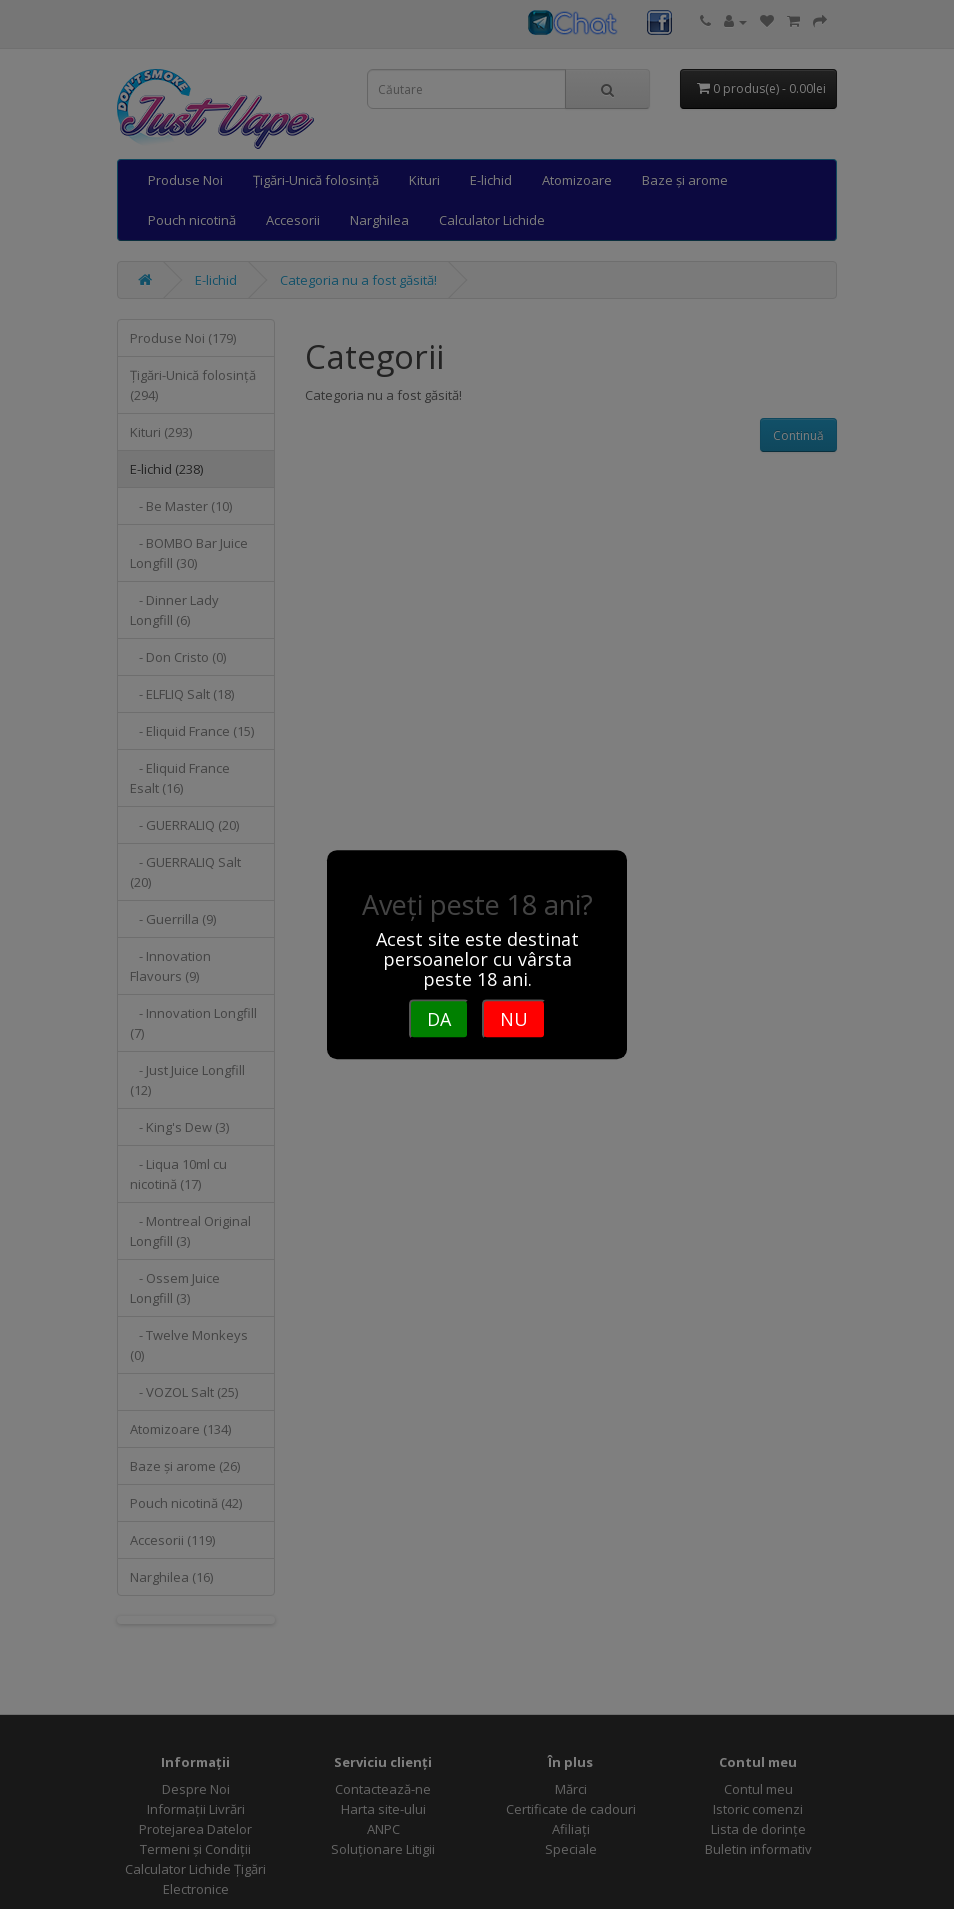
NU (514, 1019)
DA (439, 1019)
